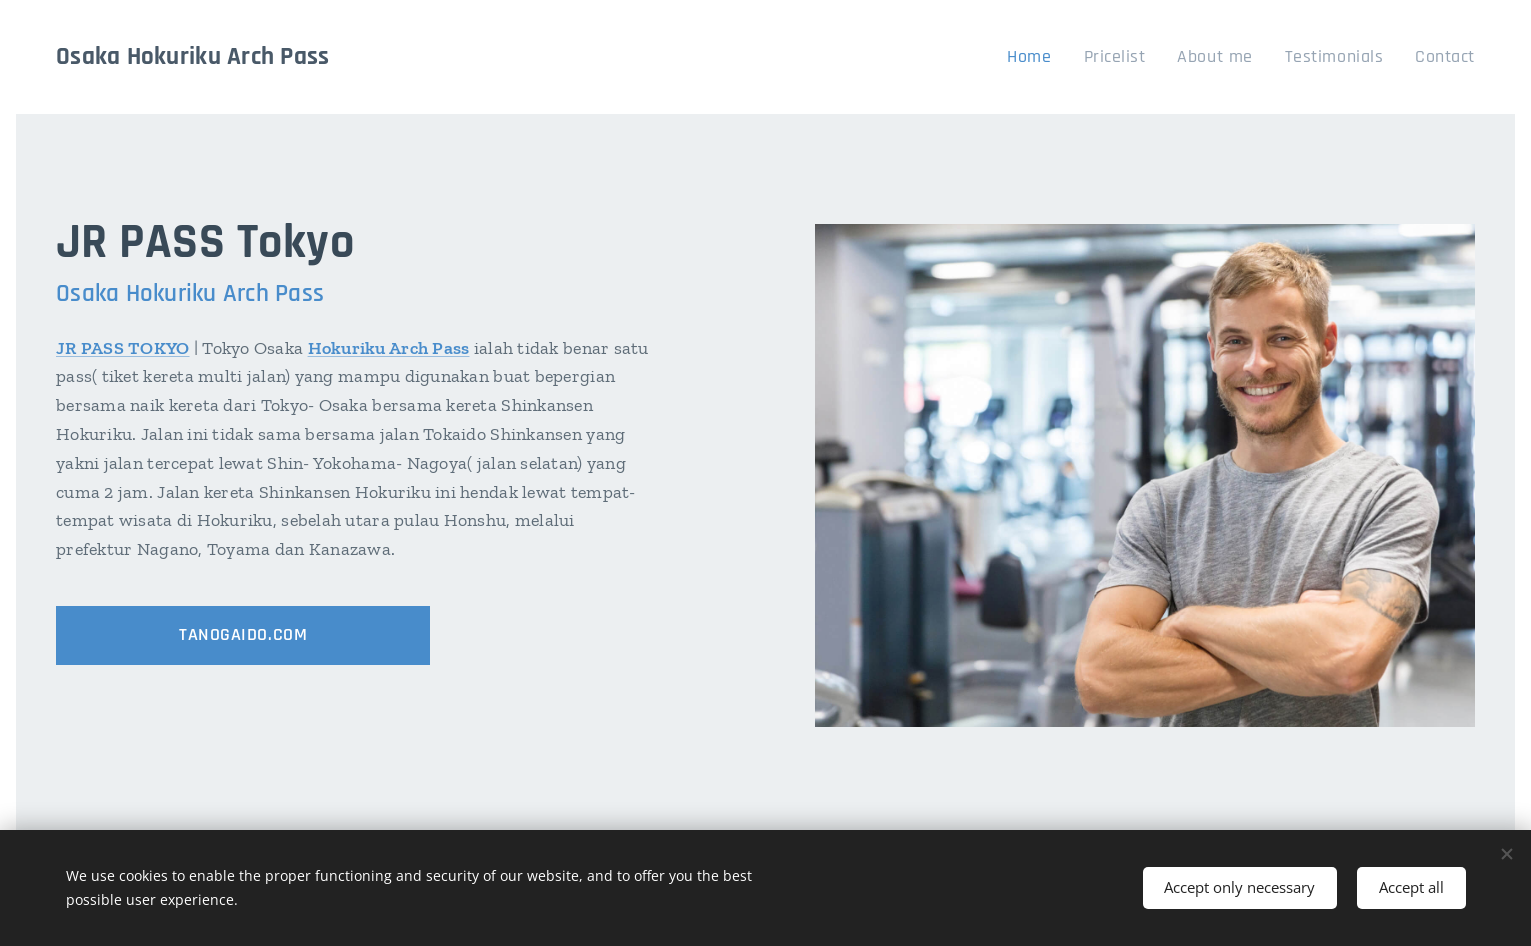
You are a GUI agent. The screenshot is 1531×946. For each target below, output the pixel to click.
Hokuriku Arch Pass (389, 348)
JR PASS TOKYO (123, 348)
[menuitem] (1066, 57)
